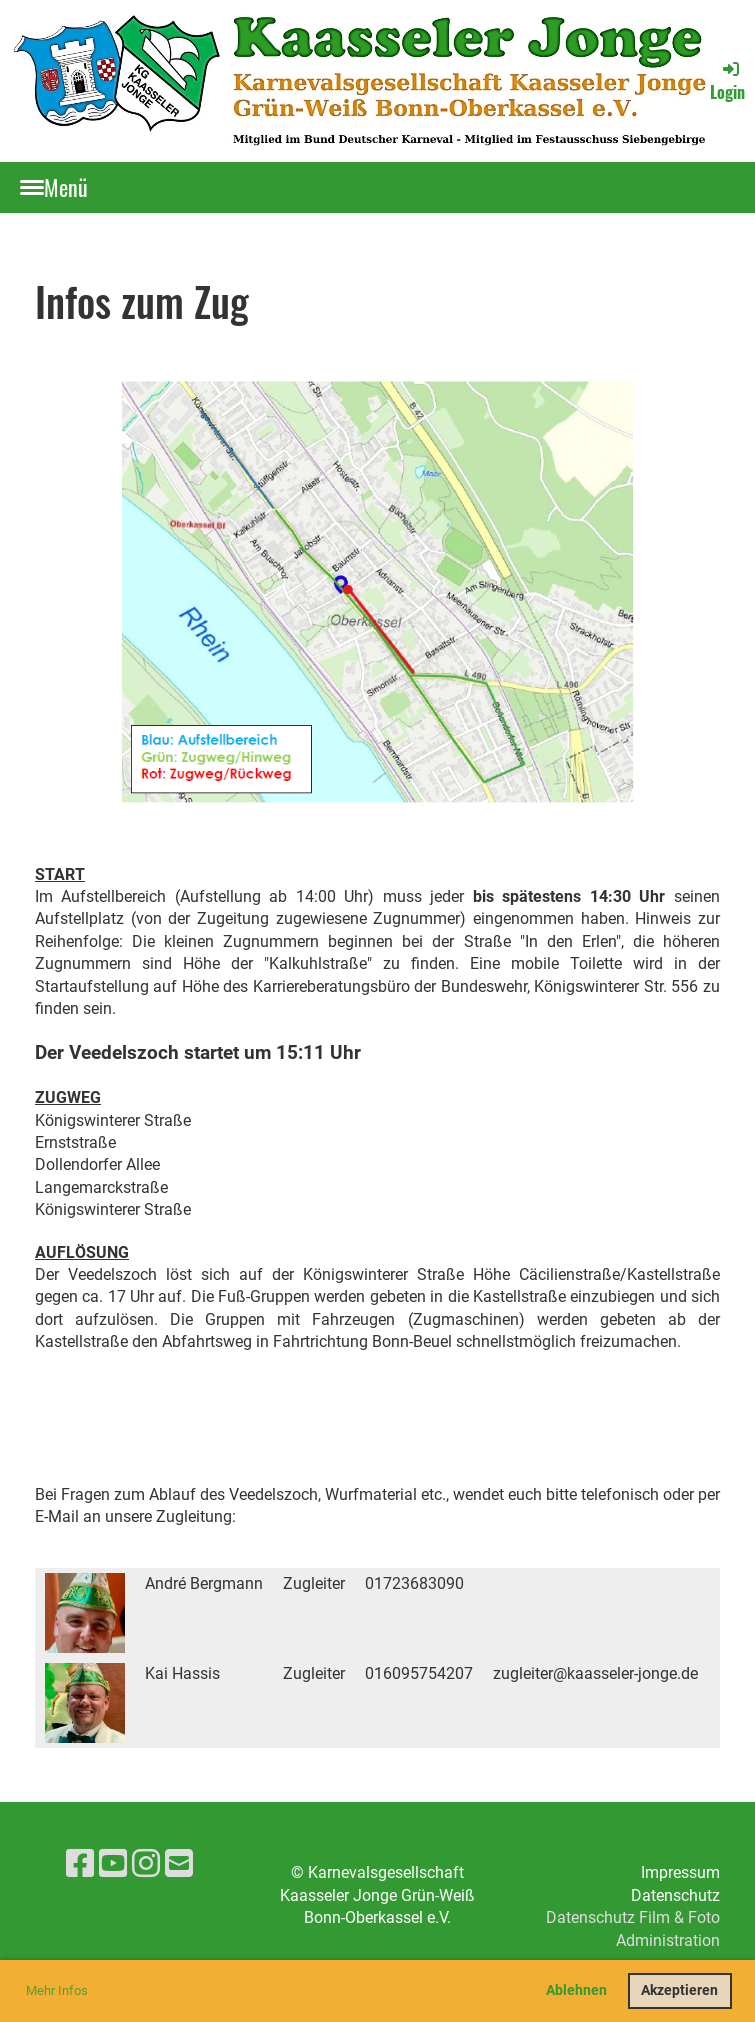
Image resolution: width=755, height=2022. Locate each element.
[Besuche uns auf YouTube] (113, 1864)
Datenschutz (675, 1895)
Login (727, 81)
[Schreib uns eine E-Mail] (179, 1864)
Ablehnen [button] (576, 1990)
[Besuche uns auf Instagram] (146, 1864)
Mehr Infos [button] (57, 1990)
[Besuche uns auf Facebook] (80, 1864)
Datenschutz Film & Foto (633, 1917)
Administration (668, 1940)
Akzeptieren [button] (679, 1990)
